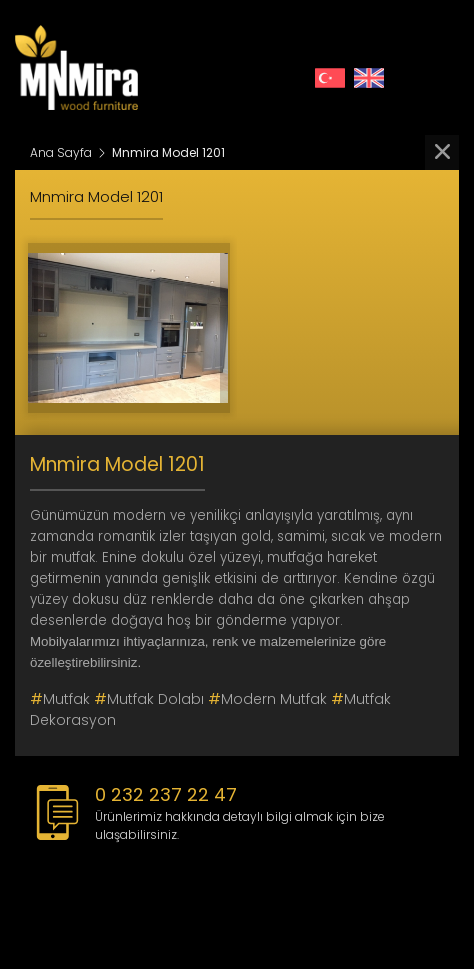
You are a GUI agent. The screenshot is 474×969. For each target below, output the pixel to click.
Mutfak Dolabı (149, 699)
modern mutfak (267, 699)
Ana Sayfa (61, 152)
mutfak (60, 699)
